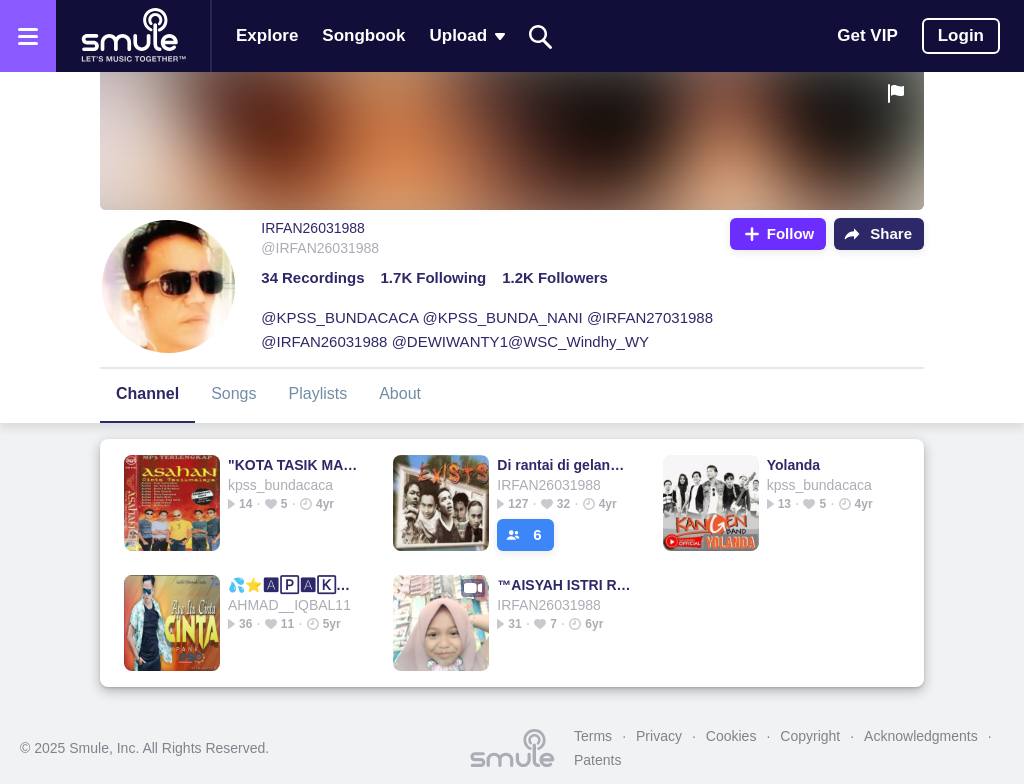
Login (961, 35)
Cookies (731, 736)
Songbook (363, 35)
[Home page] (133, 36)
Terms (593, 736)
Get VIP (867, 35)
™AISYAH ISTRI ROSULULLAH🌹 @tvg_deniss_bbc (564, 585)
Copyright (810, 736)
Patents (597, 760)
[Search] (541, 36)
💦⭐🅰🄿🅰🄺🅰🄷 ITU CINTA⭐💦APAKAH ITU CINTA (295, 585)
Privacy (659, 736)
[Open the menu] (28, 36)
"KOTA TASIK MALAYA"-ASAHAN (295, 465)
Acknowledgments (921, 736)
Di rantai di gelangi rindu (564, 465)
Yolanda (793, 465)
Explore (267, 35)
